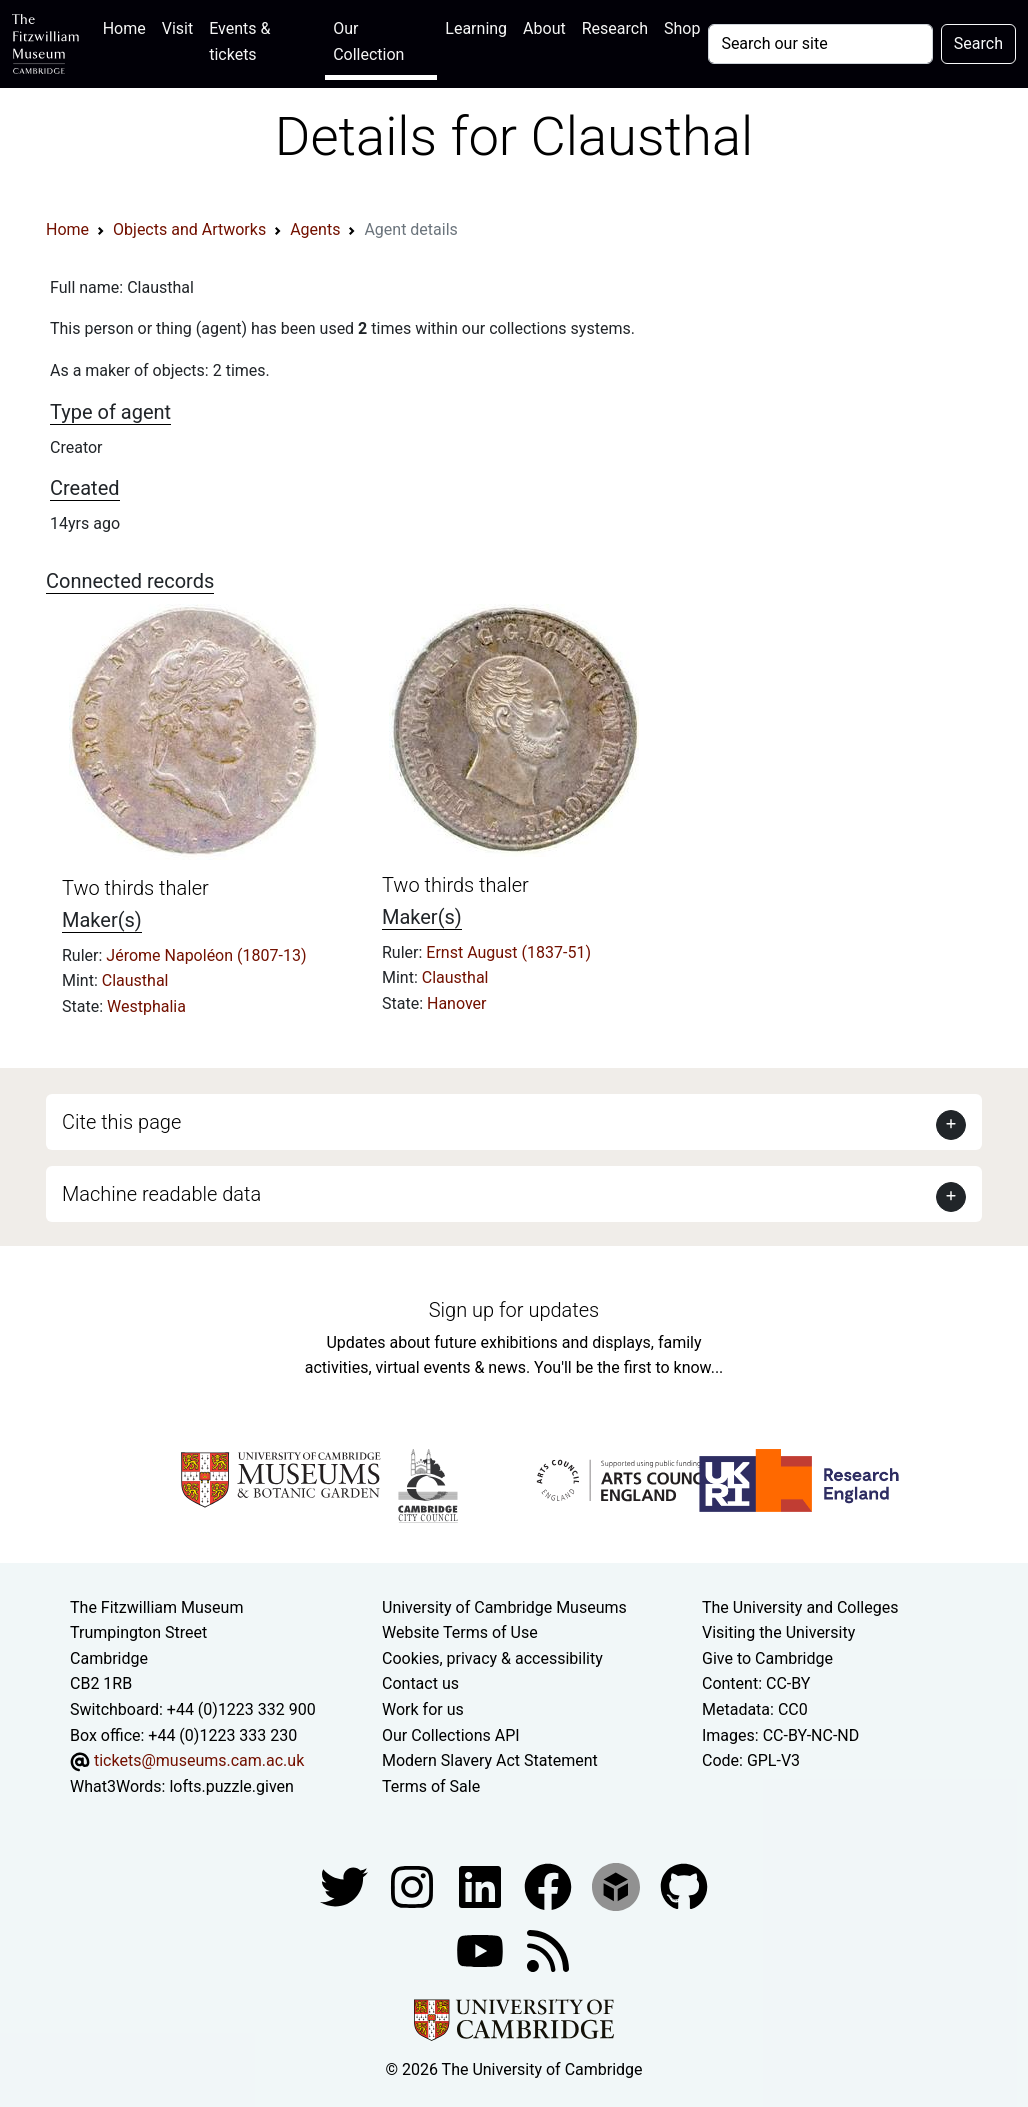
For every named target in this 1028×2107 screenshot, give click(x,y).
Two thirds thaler (135, 888)
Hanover (457, 1003)
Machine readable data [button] (161, 1194)
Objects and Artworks (189, 229)
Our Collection (368, 41)
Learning (476, 28)
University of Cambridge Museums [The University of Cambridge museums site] (504, 1607)
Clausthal (135, 980)
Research (615, 28)
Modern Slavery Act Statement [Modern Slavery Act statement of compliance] (490, 1760)
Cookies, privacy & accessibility (492, 1658)
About (544, 28)
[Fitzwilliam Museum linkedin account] (550, 1886)
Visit (177, 28)
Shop (682, 28)
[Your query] (820, 44)
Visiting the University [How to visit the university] (778, 1632)
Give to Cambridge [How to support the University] (767, 1658)
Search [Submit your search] (978, 43)
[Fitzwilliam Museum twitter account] (346, 1886)
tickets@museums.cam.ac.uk (199, 1760)
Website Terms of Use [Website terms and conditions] (460, 1632)
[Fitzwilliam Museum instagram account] (414, 1886)
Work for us (423, 1709)
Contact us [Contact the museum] (420, 1683)
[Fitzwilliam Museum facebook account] (482, 1886)
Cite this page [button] (121, 1122)
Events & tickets (239, 41)
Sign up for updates (514, 1310)
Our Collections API (451, 1735)
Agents (315, 229)
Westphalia (146, 1006)
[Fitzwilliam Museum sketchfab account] (618, 1886)
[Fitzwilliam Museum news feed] (548, 1950)
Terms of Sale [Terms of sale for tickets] (431, 1786)
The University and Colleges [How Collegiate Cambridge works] (800, 1607)
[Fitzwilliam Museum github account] (684, 1886)
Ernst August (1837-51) (508, 952)
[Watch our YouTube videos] (482, 1950)
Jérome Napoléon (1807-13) (206, 955)
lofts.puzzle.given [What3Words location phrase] (231, 1786)
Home (128, 26)
